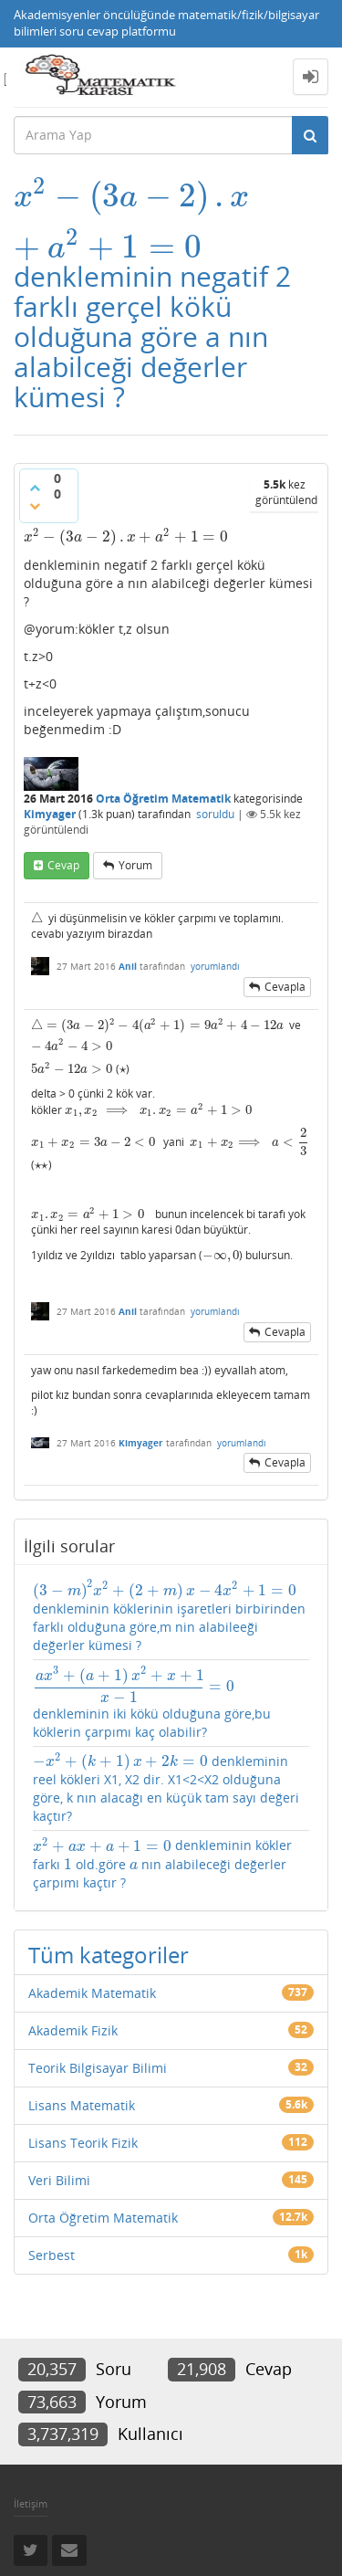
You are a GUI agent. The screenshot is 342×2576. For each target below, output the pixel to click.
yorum (135, 865)
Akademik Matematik (92, 1993)
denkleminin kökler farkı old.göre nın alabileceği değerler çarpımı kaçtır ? (162, 1863)
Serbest (51, 2255)
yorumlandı (215, 966)
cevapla (285, 986)
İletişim (30, 2503)
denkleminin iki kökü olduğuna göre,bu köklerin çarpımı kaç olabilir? (152, 1703)
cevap (63, 865)
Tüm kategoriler (108, 1955)
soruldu (215, 814)
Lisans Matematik (81, 2105)
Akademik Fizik (73, 2030)
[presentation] (131, 196)
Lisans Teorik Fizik (83, 2142)
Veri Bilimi (59, 2180)
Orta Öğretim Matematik (163, 798)
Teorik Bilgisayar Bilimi (97, 2068)
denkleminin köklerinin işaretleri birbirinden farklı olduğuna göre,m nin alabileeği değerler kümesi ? (169, 1616)
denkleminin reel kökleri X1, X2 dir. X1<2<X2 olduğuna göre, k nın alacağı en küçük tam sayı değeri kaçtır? (166, 1788)
